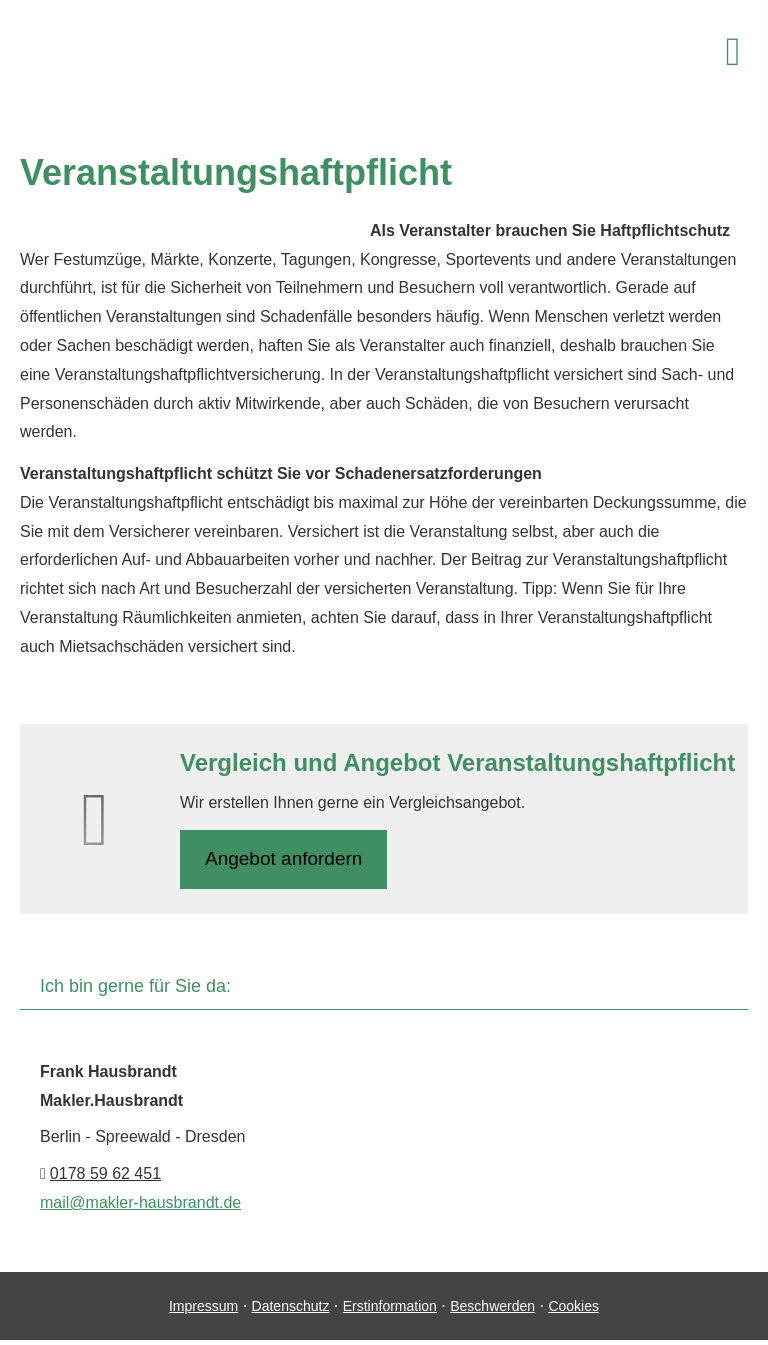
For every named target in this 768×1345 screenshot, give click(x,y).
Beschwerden (492, 1306)
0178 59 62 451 (105, 1173)
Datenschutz (291, 1306)
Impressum (203, 1306)
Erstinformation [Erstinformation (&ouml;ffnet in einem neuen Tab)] (390, 1306)
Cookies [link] (573, 1306)
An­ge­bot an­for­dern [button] (283, 858)
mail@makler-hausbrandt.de (140, 1202)
